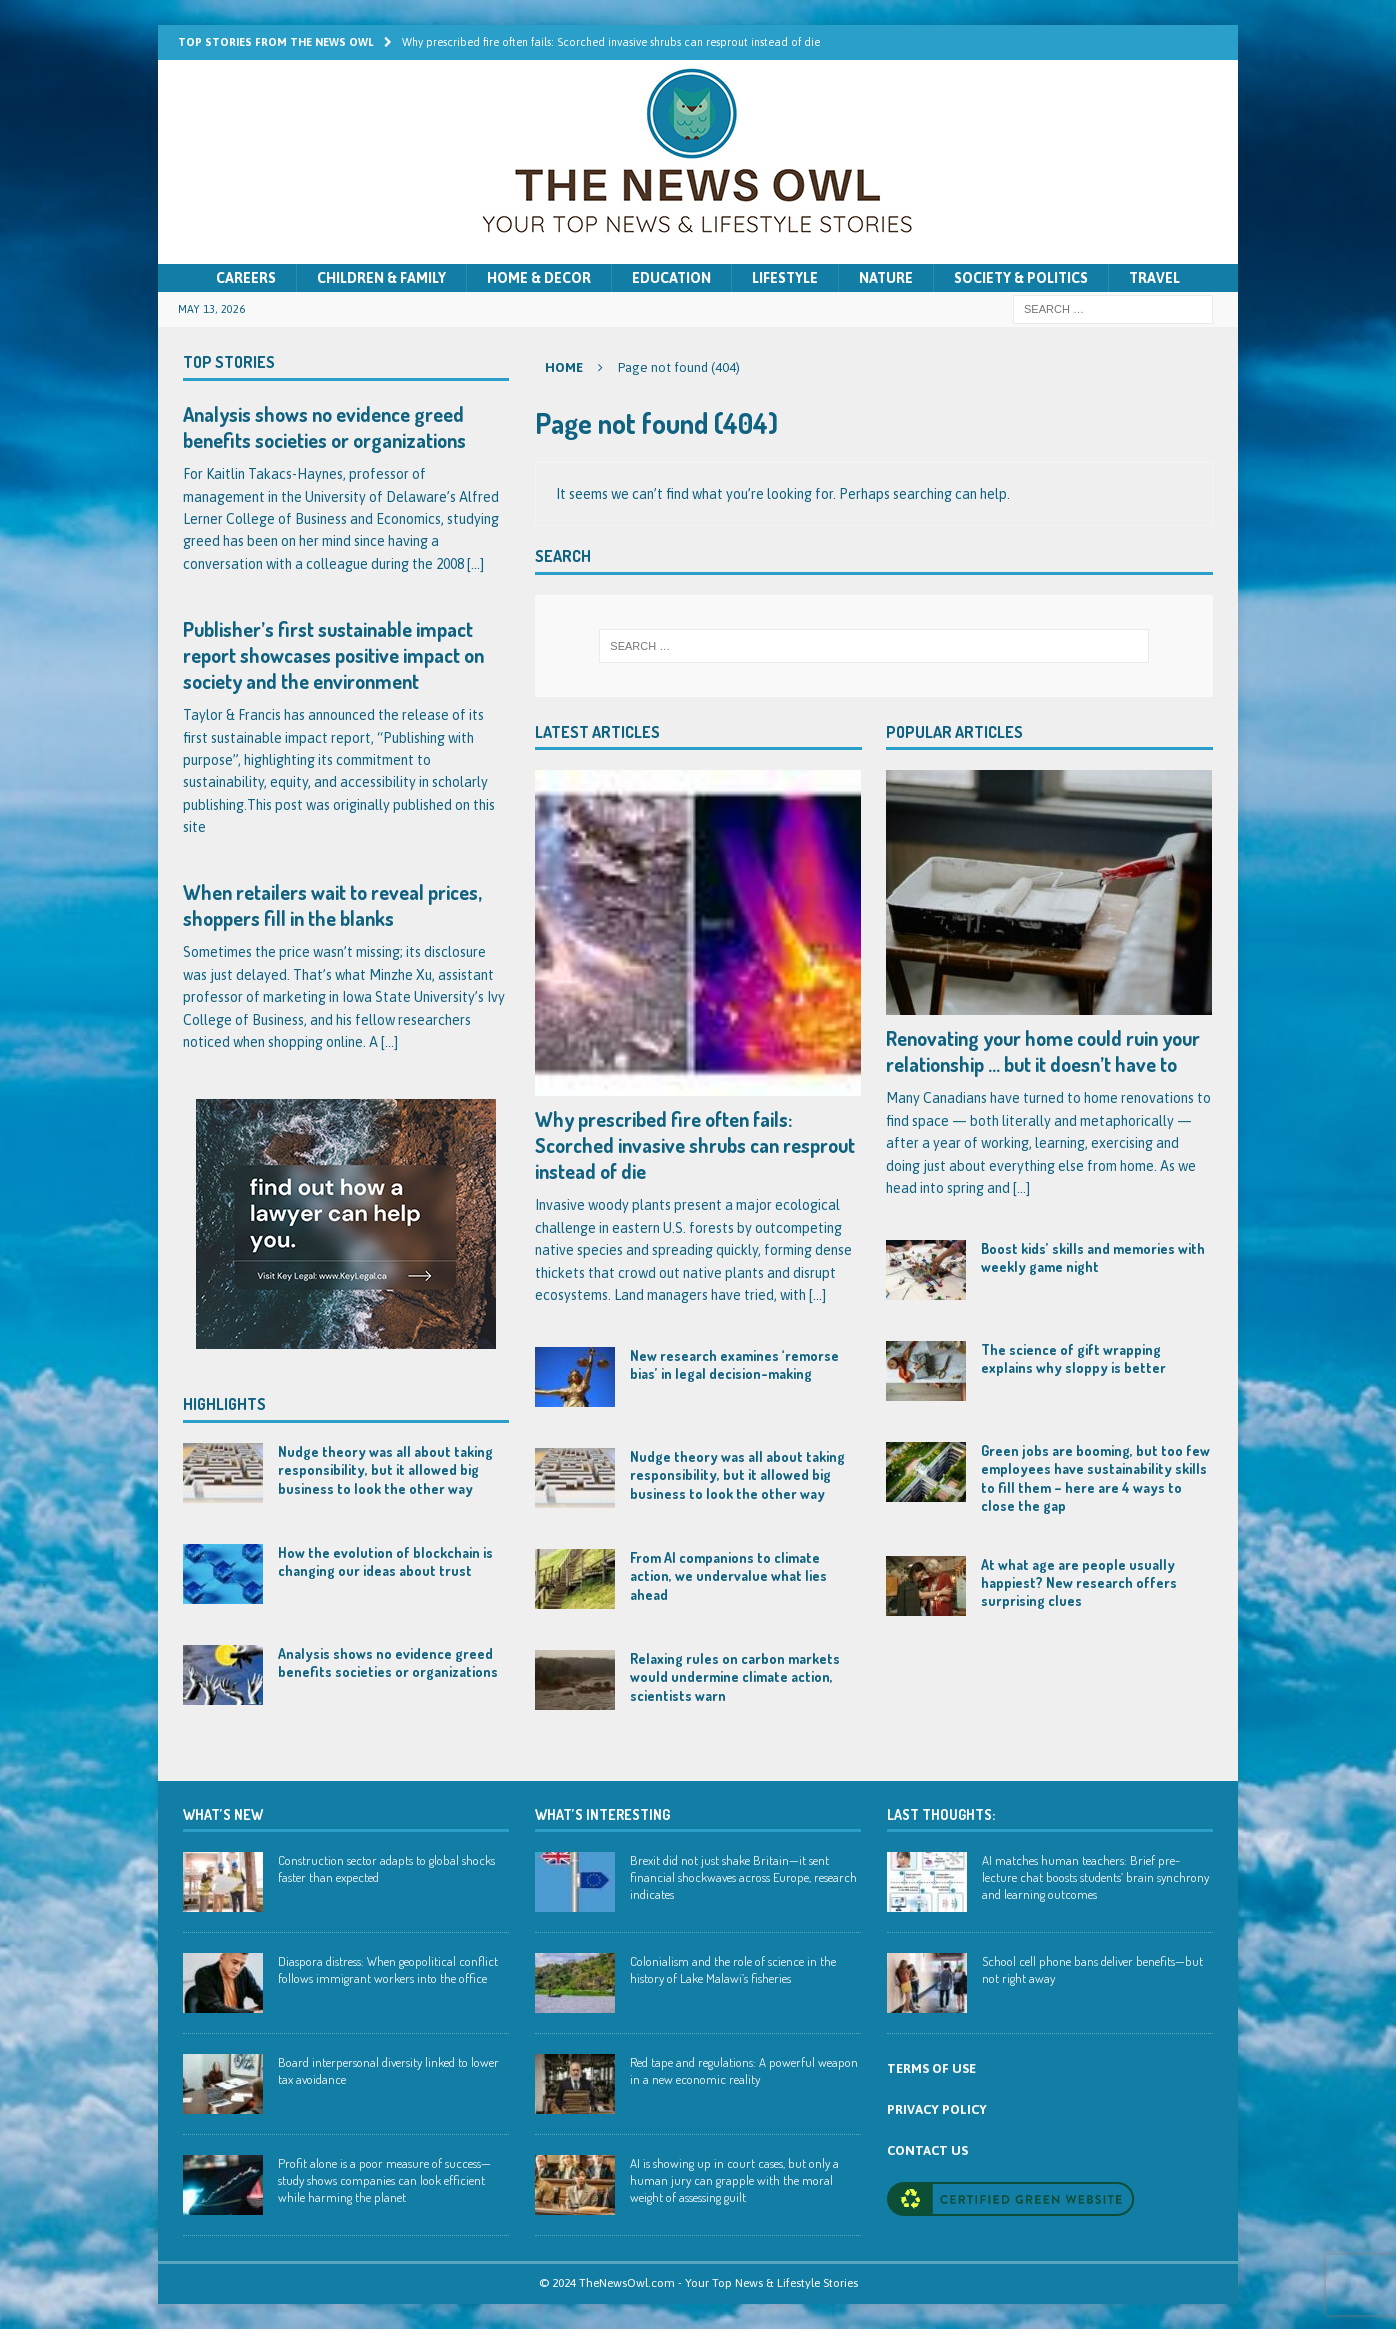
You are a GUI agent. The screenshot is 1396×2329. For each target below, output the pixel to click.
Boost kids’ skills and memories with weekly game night (1093, 1257)
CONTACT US (927, 2150)
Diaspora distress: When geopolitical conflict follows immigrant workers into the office (388, 1969)
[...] (817, 1295)
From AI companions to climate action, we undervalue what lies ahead (728, 1575)
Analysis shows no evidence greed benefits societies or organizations (324, 427)
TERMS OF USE (931, 2068)
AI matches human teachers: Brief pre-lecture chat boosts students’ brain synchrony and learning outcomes (1095, 1877)
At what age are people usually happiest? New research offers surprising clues (1079, 1582)
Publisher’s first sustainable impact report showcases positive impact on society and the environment (333, 655)
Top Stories (229, 362)
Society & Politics (1021, 278)
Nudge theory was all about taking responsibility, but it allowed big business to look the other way (737, 1474)
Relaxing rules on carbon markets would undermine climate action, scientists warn (735, 1676)
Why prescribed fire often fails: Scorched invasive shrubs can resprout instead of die (695, 1145)
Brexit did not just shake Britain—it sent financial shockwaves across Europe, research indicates (743, 1877)
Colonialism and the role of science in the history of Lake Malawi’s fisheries (733, 1969)
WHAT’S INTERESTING (602, 1814)
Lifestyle (785, 278)
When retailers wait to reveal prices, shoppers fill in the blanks (332, 905)
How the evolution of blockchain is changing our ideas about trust (385, 1561)
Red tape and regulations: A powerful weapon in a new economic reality (744, 2070)
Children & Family (381, 278)
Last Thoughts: (941, 1814)
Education (671, 278)
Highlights (224, 1404)
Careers (246, 278)
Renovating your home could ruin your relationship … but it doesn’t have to (1043, 1051)
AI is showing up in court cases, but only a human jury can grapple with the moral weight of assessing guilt (734, 2180)
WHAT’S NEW (223, 1814)
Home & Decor (539, 278)
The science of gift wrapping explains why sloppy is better (1073, 1358)
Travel (1154, 278)
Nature (886, 278)
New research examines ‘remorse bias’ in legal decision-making (734, 1364)
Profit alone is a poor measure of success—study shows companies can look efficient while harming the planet (384, 2180)
